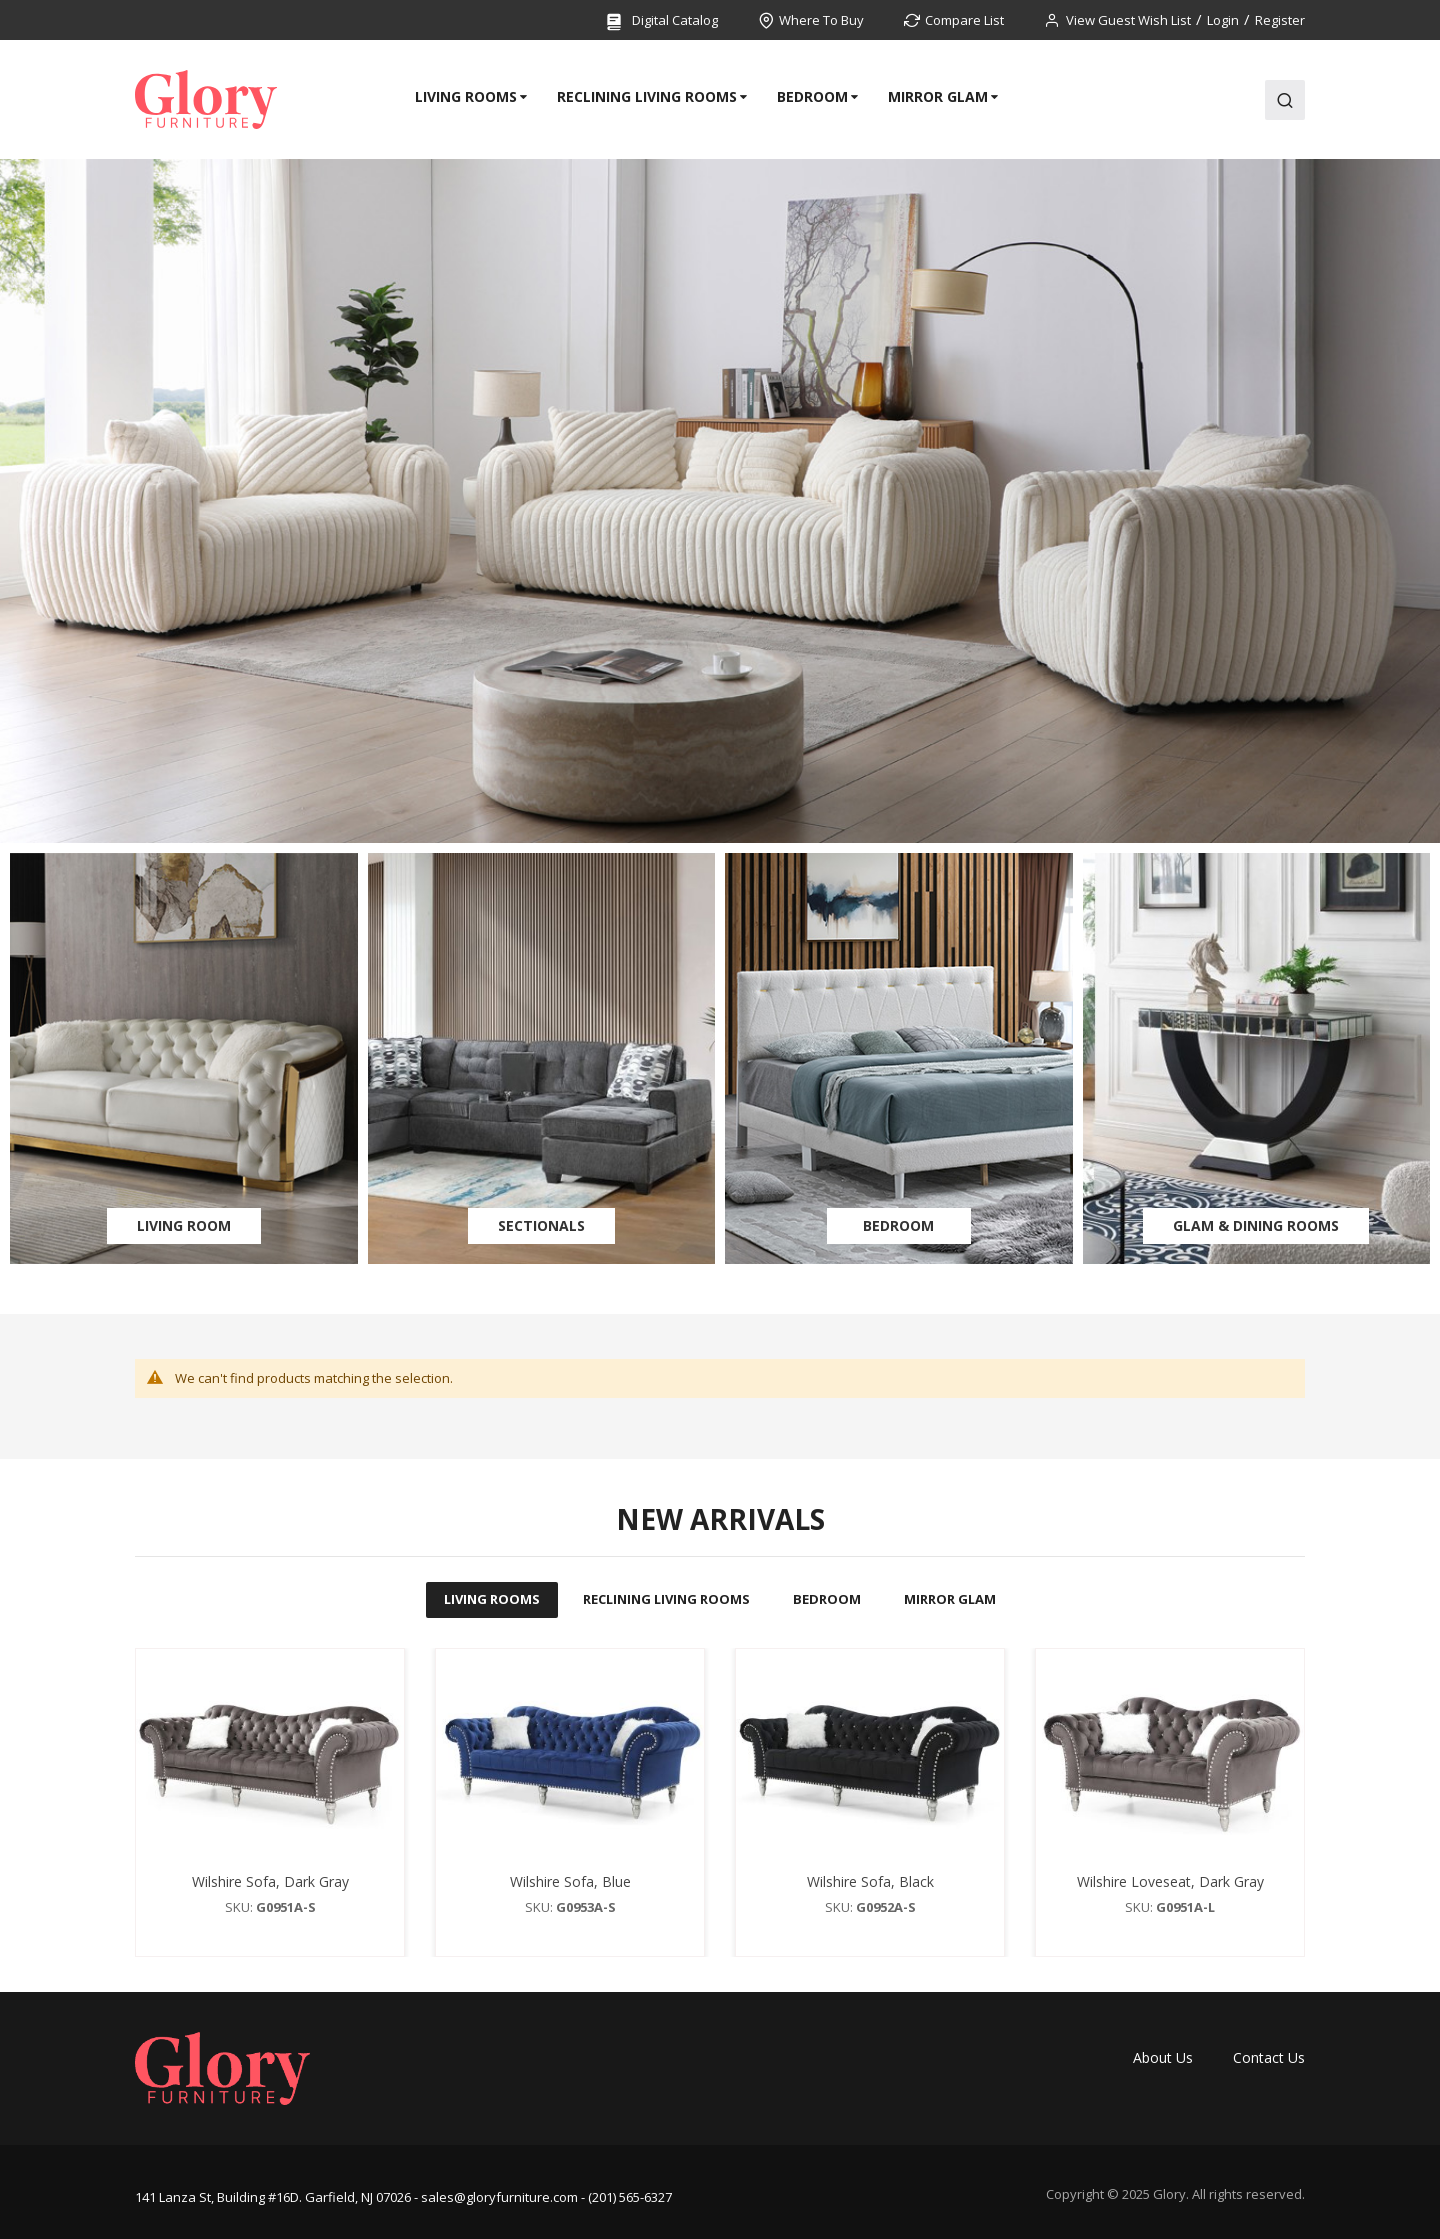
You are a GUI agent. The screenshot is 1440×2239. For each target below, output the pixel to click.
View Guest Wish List (1128, 20)
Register (1280, 20)
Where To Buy (821, 20)
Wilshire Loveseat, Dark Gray (1170, 1881)
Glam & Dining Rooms (1256, 1225)
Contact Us (1269, 2057)
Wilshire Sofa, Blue (570, 1881)
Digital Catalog (661, 21)
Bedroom (898, 1225)
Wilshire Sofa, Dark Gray (270, 1881)
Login (1223, 20)
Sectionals (541, 1225)
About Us (1163, 2057)
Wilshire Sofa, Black (870, 1881)
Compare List (964, 20)
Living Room (184, 1225)
